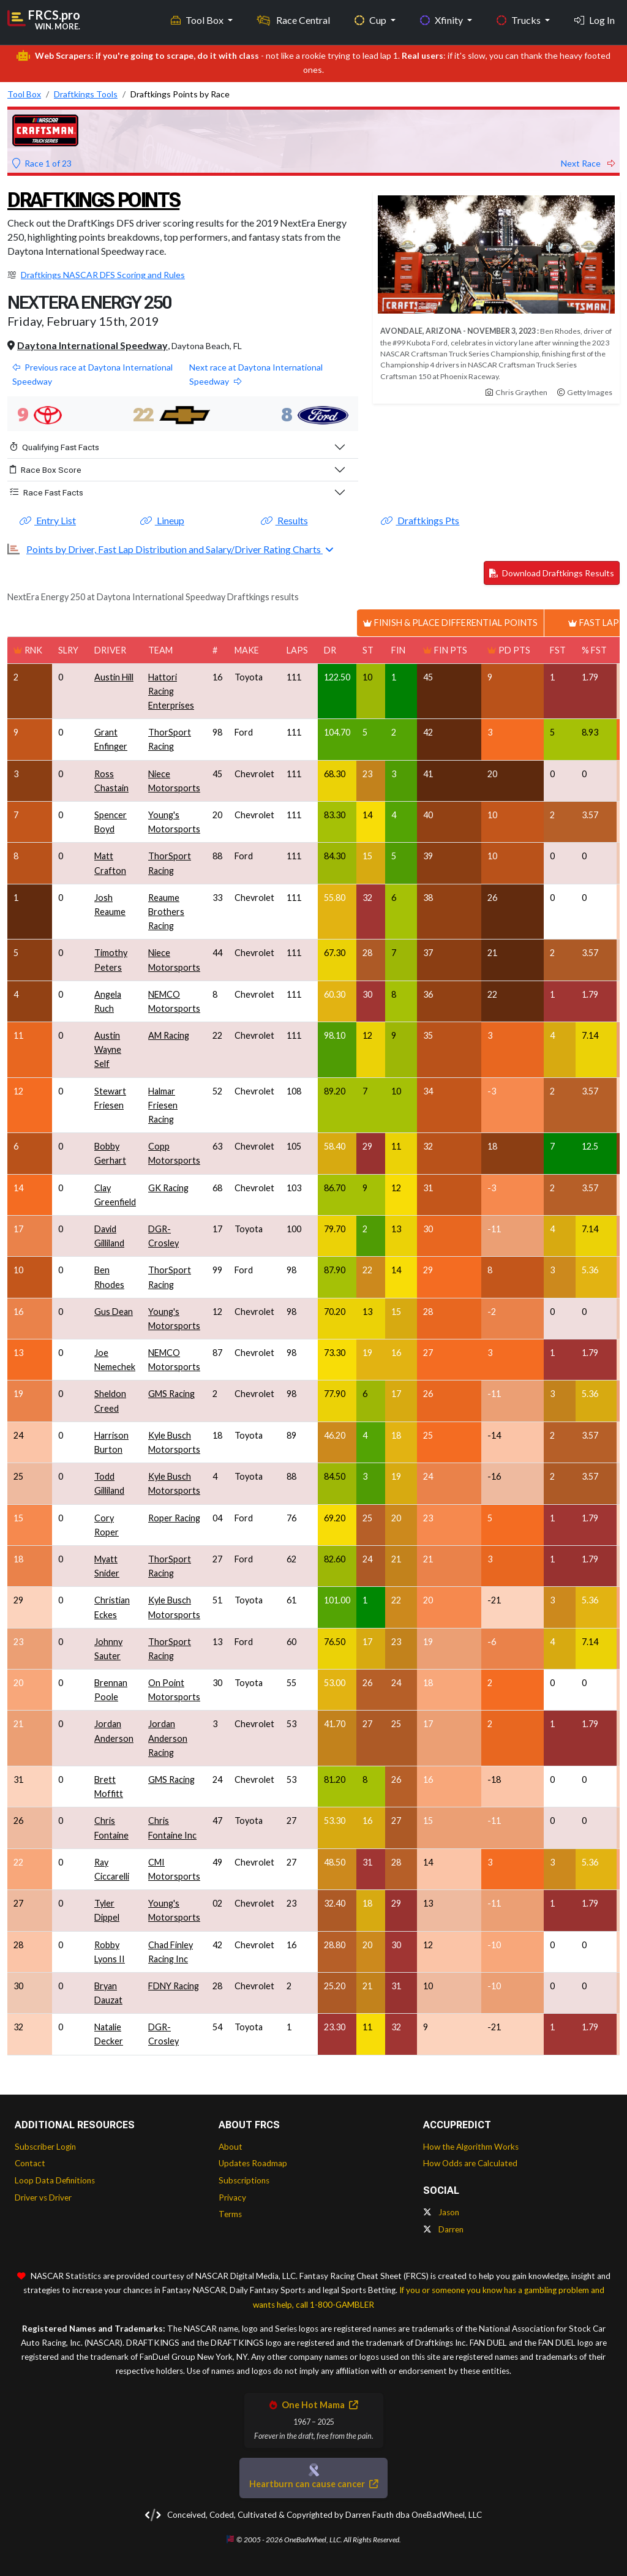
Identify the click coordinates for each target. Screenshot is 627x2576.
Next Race (588, 163)
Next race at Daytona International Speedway (256, 374)
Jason (441, 2212)
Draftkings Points (102, 199)
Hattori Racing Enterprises (171, 691)
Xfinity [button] (442, 18)
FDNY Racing (173, 1986)
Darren (443, 2229)
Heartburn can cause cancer (313, 2484)
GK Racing (168, 1188)
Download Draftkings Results (551, 573)
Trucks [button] (520, 18)
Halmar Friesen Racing (163, 1105)
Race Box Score (45, 470)
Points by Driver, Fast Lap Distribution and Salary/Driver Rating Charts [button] (174, 549)
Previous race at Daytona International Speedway (92, 374)
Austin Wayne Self (107, 1049)
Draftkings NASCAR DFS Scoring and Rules (103, 274)
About (230, 2147)
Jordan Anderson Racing (167, 1738)
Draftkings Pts (420, 520)
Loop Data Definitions (55, 2180)
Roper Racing (174, 1518)
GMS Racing (171, 1393)
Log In (594, 18)
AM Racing (168, 1035)
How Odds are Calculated (470, 2163)
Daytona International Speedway (92, 345)
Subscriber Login (45, 2147)
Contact (30, 2163)
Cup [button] (371, 18)
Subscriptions (244, 2180)
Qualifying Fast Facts (54, 447)
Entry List (48, 520)
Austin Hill (113, 677)
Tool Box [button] (198, 18)
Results (284, 520)
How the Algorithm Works (471, 2147)
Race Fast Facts (46, 492)
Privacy (232, 2197)
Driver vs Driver (43, 2197)
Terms (230, 2214)
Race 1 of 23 (42, 163)
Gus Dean (113, 1311)
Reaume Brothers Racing (166, 911)
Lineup (162, 520)
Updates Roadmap (253, 2163)
